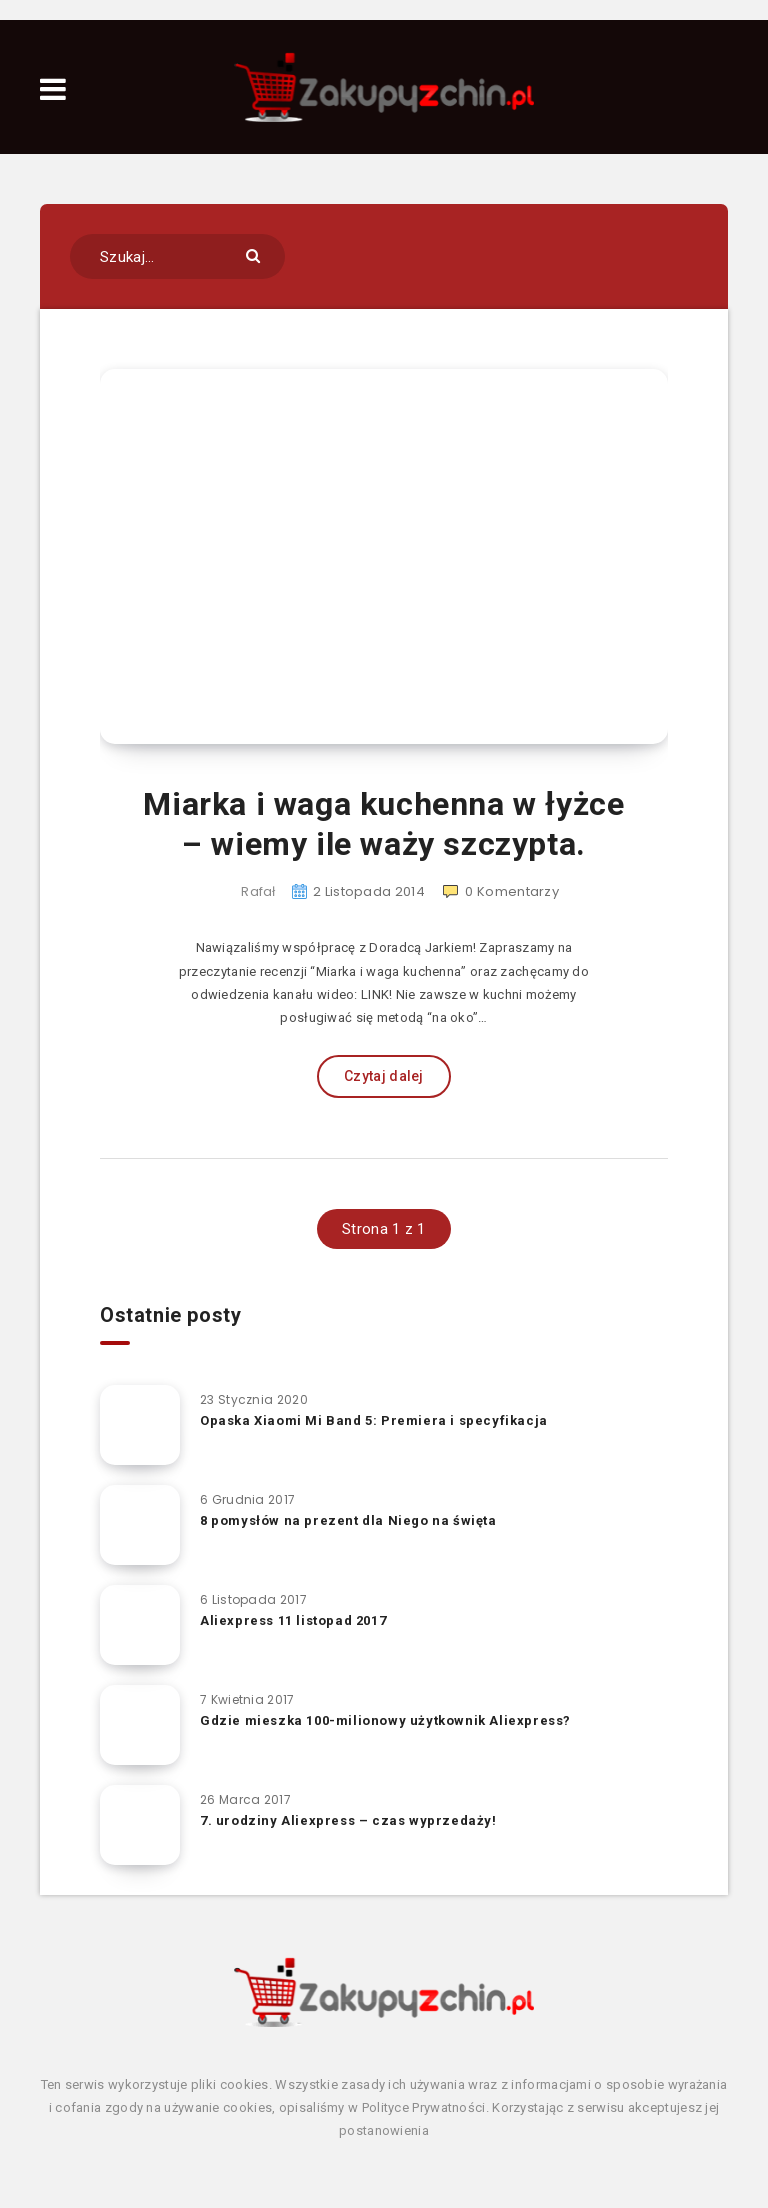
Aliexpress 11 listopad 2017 (293, 1620)
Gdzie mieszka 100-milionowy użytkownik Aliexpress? (385, 1720)
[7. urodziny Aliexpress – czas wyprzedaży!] (140, 1825)
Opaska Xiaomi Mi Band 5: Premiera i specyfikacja (374, 1420)
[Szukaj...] (177, 256)
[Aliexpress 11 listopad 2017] (140, 1625)
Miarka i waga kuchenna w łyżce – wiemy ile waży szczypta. (383, 824)
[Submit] (255, 254)
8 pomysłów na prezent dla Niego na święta (348, 1520)
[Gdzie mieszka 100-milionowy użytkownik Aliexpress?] (140, 1725)
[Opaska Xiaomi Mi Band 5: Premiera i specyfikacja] (140, 1425)
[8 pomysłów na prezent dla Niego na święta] (140, 1525)
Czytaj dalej (384, 1076)
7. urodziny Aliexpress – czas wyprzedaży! (348, 1820)
